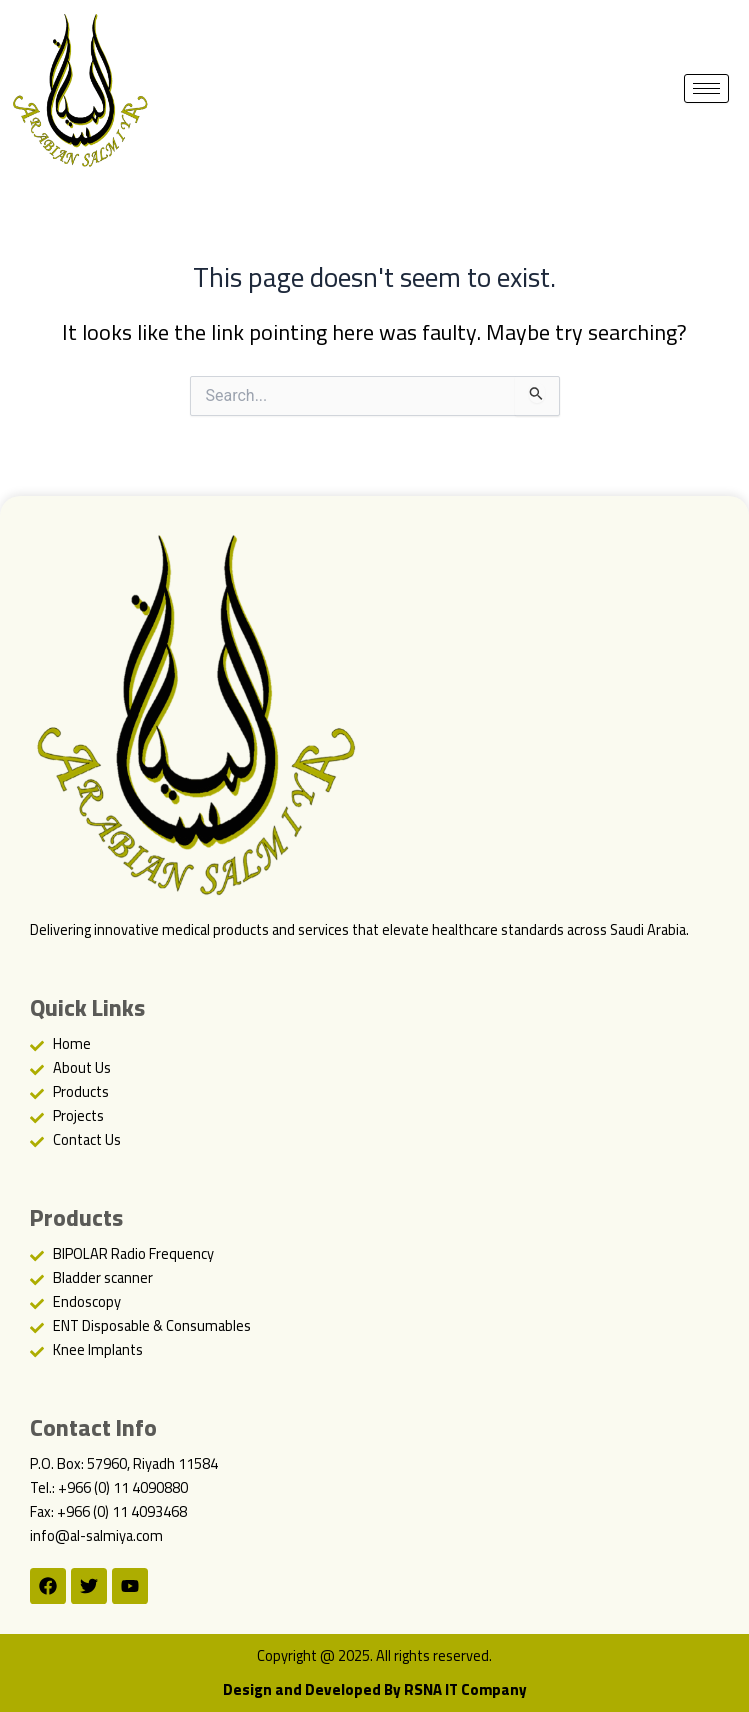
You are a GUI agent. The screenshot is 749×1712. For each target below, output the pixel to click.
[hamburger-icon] (706, 88)
